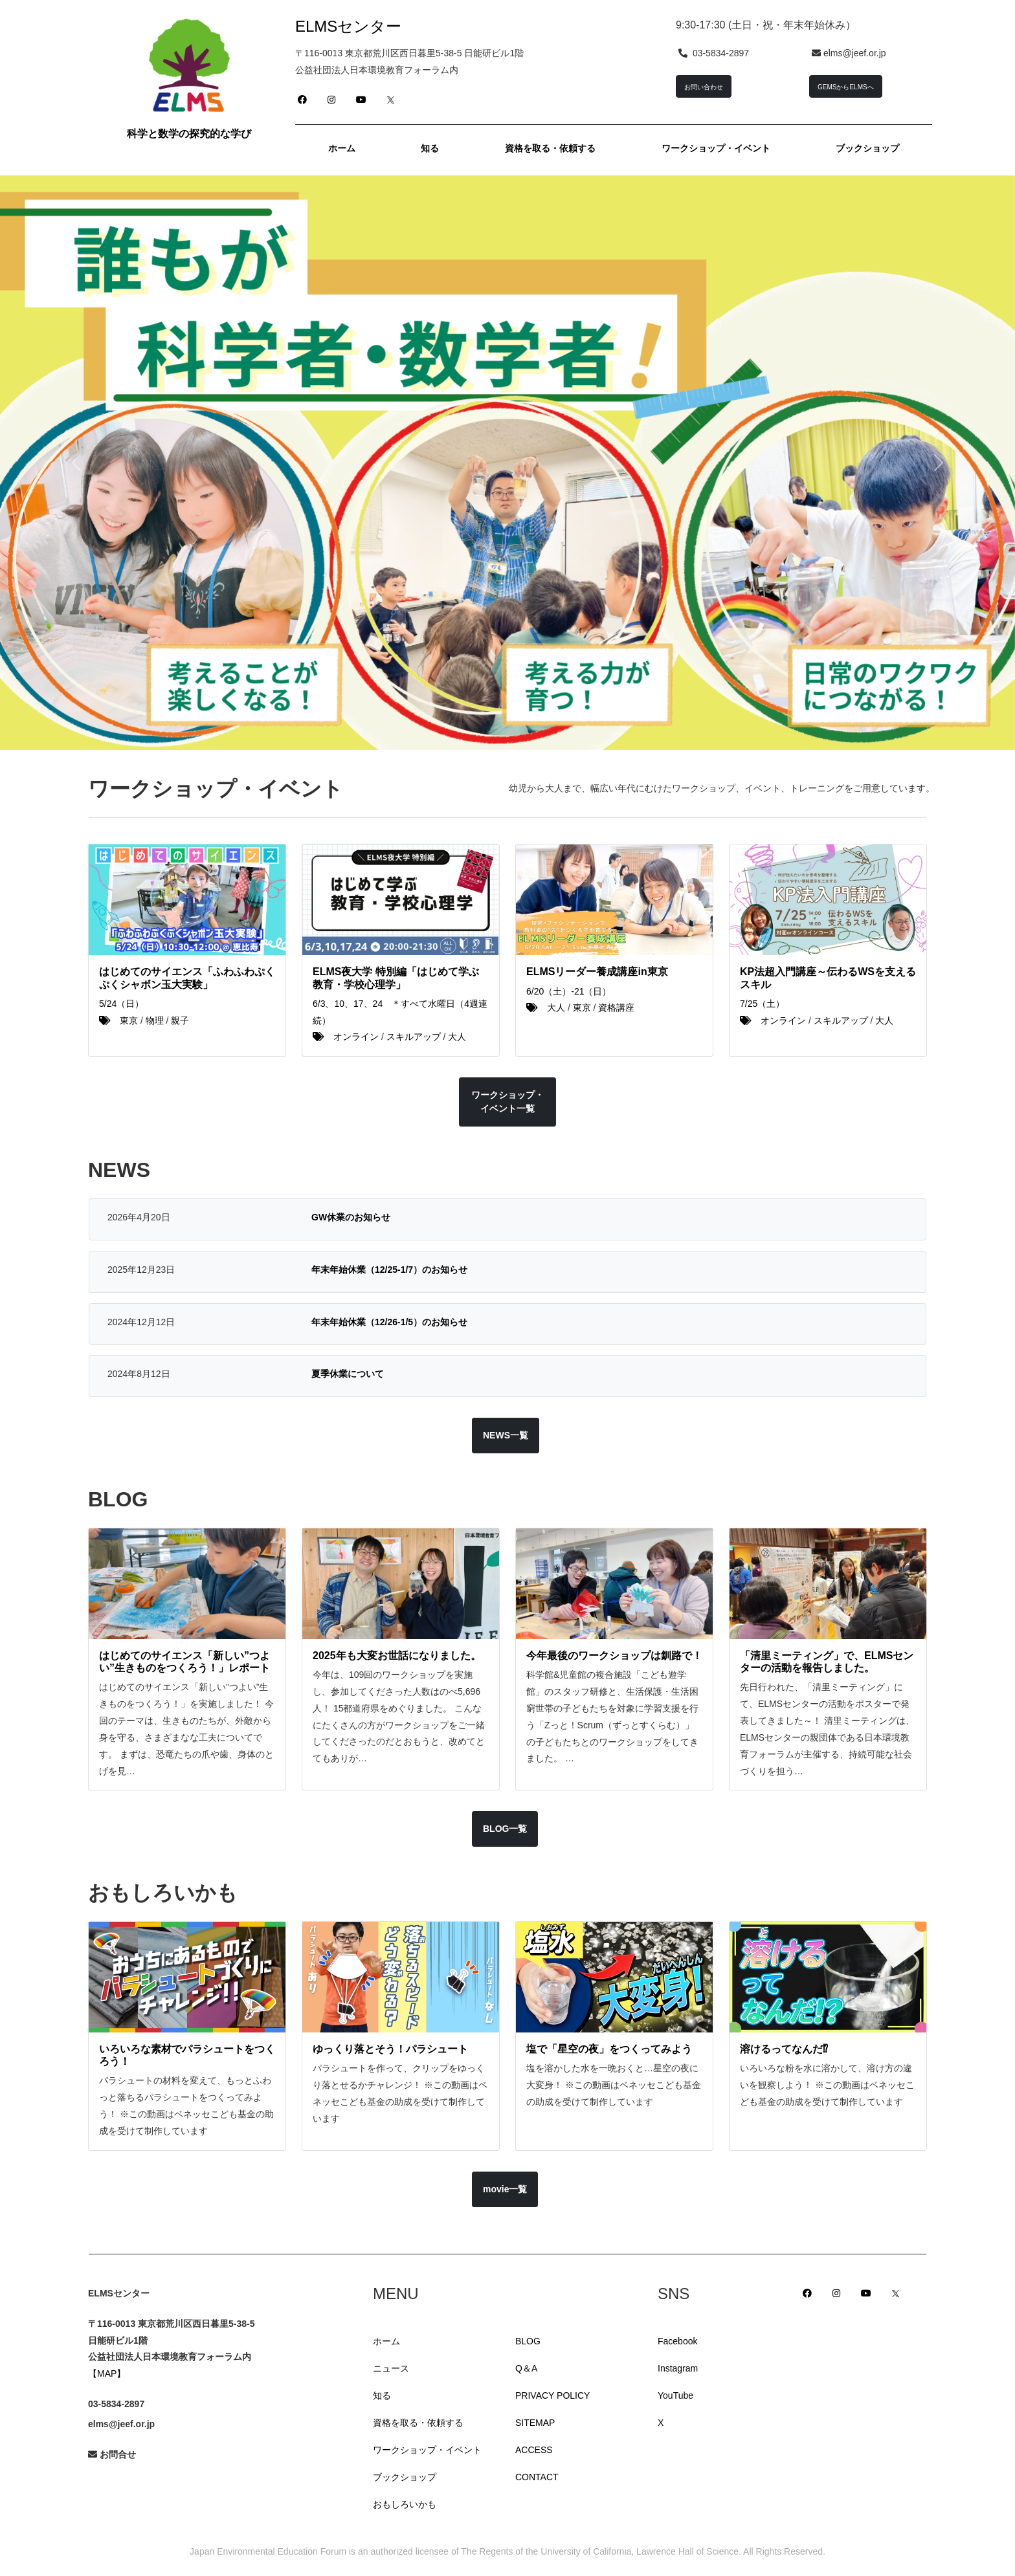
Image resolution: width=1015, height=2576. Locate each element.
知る (382, 2395)
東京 (129, 1020)
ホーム (386, 2341)
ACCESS (534, 2450)
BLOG (528, 2341)
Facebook (677, 2341)
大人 (457, 1036)
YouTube (675, 2395)
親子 (180, 1020)
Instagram (678, 2368)
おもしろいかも (404, 2504)
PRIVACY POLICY (552, 2395)
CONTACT (537, 2477)
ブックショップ (404, 2477)
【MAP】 (107, 2373)
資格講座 (616, 1007)
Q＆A (526, 2368)
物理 (155, 1020)
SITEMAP (535, 2422)
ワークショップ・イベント (427, 2450)
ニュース (391, 2368)
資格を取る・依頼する (418, 2422)
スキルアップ (413, 1036)
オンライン (356, 1036)
